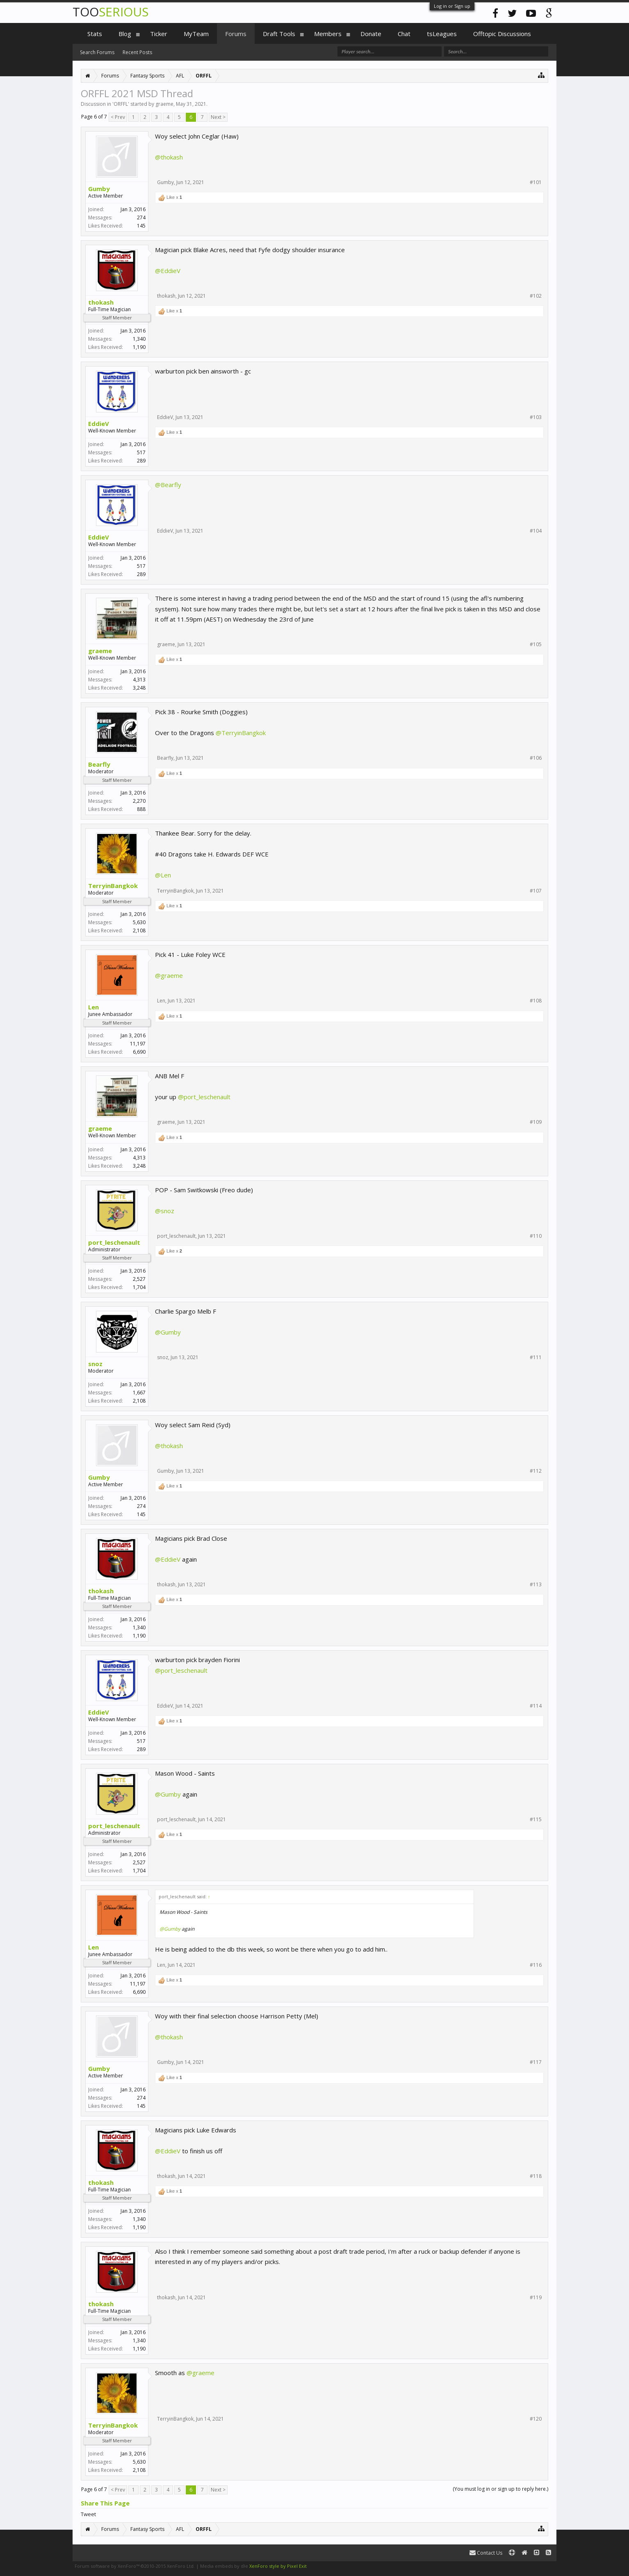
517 (141, 452)
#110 (536, 1236)
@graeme (169, 975)
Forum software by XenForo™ (135, 2566)
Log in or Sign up (452, 6)
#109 (536, 1122)
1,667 (139, 1392)
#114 (536, 1706)
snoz (95, 1364)
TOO (110, 11)
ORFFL (121, 103)
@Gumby (168, 1332)
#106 (536, 758)
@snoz (164, 1211)
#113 (536, 1584)
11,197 (138, 1043)
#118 (536, 2176)
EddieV (98, 423)
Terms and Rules (535, 2566)
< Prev (118, 117)
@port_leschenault (204, 1097)
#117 (536, 2062)
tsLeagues (442, 34)
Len (93, 1007)
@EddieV (167, 270)
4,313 (139, 679)
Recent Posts (137, 52)
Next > (218, 117)
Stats (94, 34)
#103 (536, 417)
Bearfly (99, 764)
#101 (536, 182)
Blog (125, 34)
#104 (536, 531)
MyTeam (196, 34)
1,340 (139, 338)
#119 (536, 2297)
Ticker (158, 34)
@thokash (169, 157)
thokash (101, 302)
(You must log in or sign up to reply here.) (500, 2488)
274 (141, 217)
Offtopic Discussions (502, 34)
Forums (235, 34)
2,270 (139, 800)
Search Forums (97, 52)
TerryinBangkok (113, 885)
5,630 (139, 922)
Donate (370, 34)
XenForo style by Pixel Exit (278, 2566)
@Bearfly (168, 485)
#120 (536, 2419)
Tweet (88, 2514)
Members (328, 34)
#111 (536, 1357)
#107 (536, 891)
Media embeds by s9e (224, 2566)
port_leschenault (114, 1242)
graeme (164, 103)
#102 (536, 296)
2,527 (139, 1278)
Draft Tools (279, 34)
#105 (536, 644)
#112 (536, 1471)
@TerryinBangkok (241, 733)
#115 (536, 1819)
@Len (163, 875)
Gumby (99, 188)
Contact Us (485, 2552)
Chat (404, 34)
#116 (536, 1965)
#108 (536, 1001)
